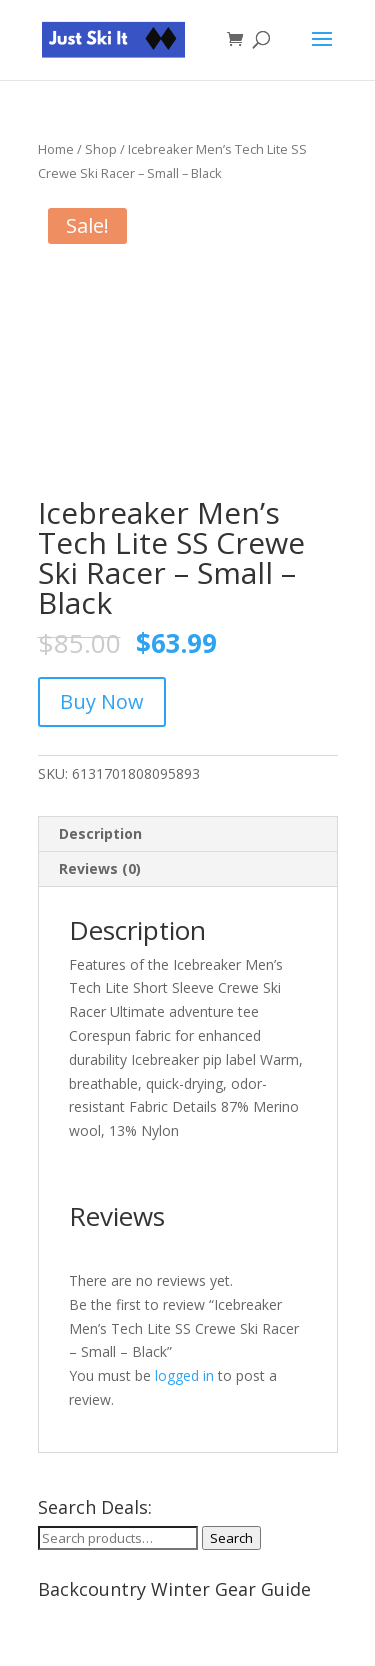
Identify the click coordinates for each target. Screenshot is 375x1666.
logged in (184, 1375)
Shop (101, 149)
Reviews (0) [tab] (100, 868)
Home (56, 149)
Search (231, 1538)
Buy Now (102, 701)
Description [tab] (100, 833)
